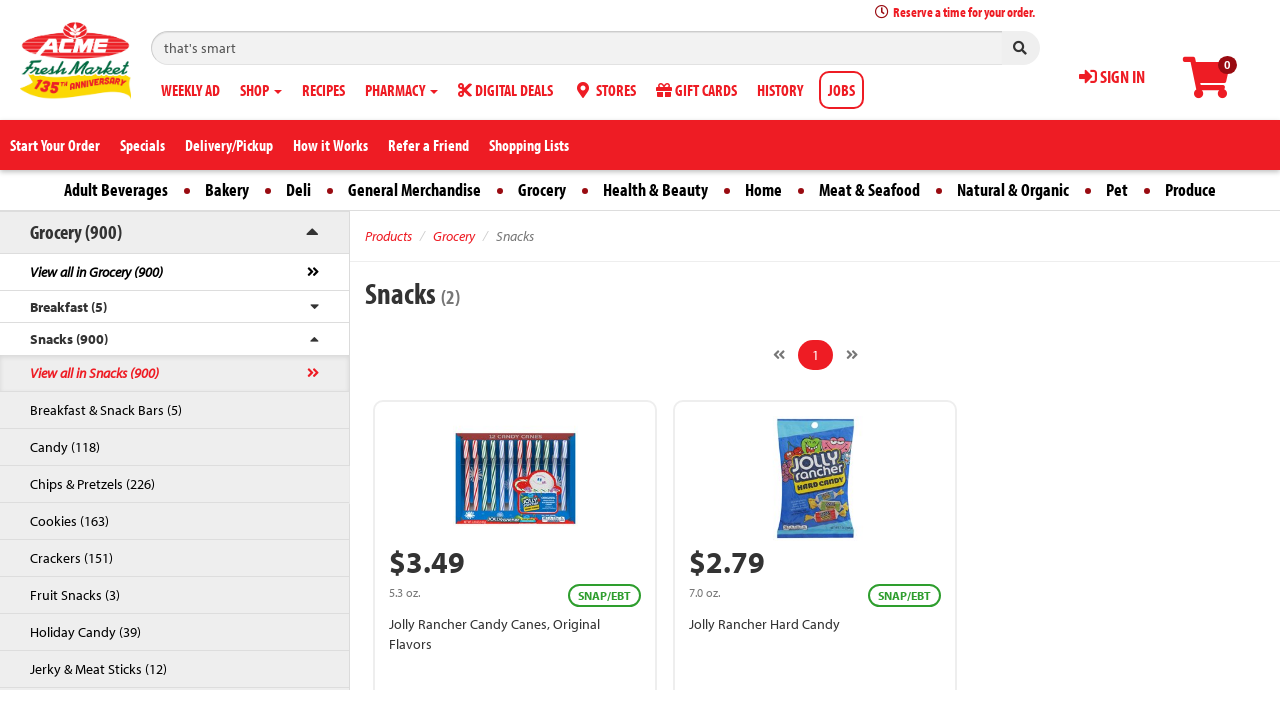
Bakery (227, 189)
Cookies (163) (69, 521)
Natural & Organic (1013, 189)
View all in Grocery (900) (96, 272)
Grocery (542, 189)
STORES (604, 90)
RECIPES (323, 90)
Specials (142, 145)
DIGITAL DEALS (505, 90)
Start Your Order (55, 145)
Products (388, 236)
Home (763, 189)
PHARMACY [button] (401, 90)
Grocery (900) (76, 231)
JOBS (841, 90)
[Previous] (779, 355)
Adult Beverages (116, 189)
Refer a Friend (428, 145)
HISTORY (780, 90)
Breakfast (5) (68, 307)
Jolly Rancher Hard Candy (764, 624)
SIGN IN (1112, 76)
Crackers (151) (71, 558)
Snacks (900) (69, 339)
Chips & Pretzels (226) (92, 484)
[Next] (852, 355)
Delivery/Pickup (229, 145)
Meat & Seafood (869, 189)
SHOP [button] (261, 90)
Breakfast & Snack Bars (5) (106, 410)
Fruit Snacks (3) (75, 595)
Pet (1117, 189)
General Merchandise (414, 189)
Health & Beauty (655, 189)
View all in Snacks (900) (94, 373)
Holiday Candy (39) (85, 632)
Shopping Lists (529, 145)
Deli (298, 189)
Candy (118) (65, 447)
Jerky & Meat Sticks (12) (98, 669)
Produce (1190, 189)
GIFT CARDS (696, 90)
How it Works (330, 145)
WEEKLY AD (190, 90)
